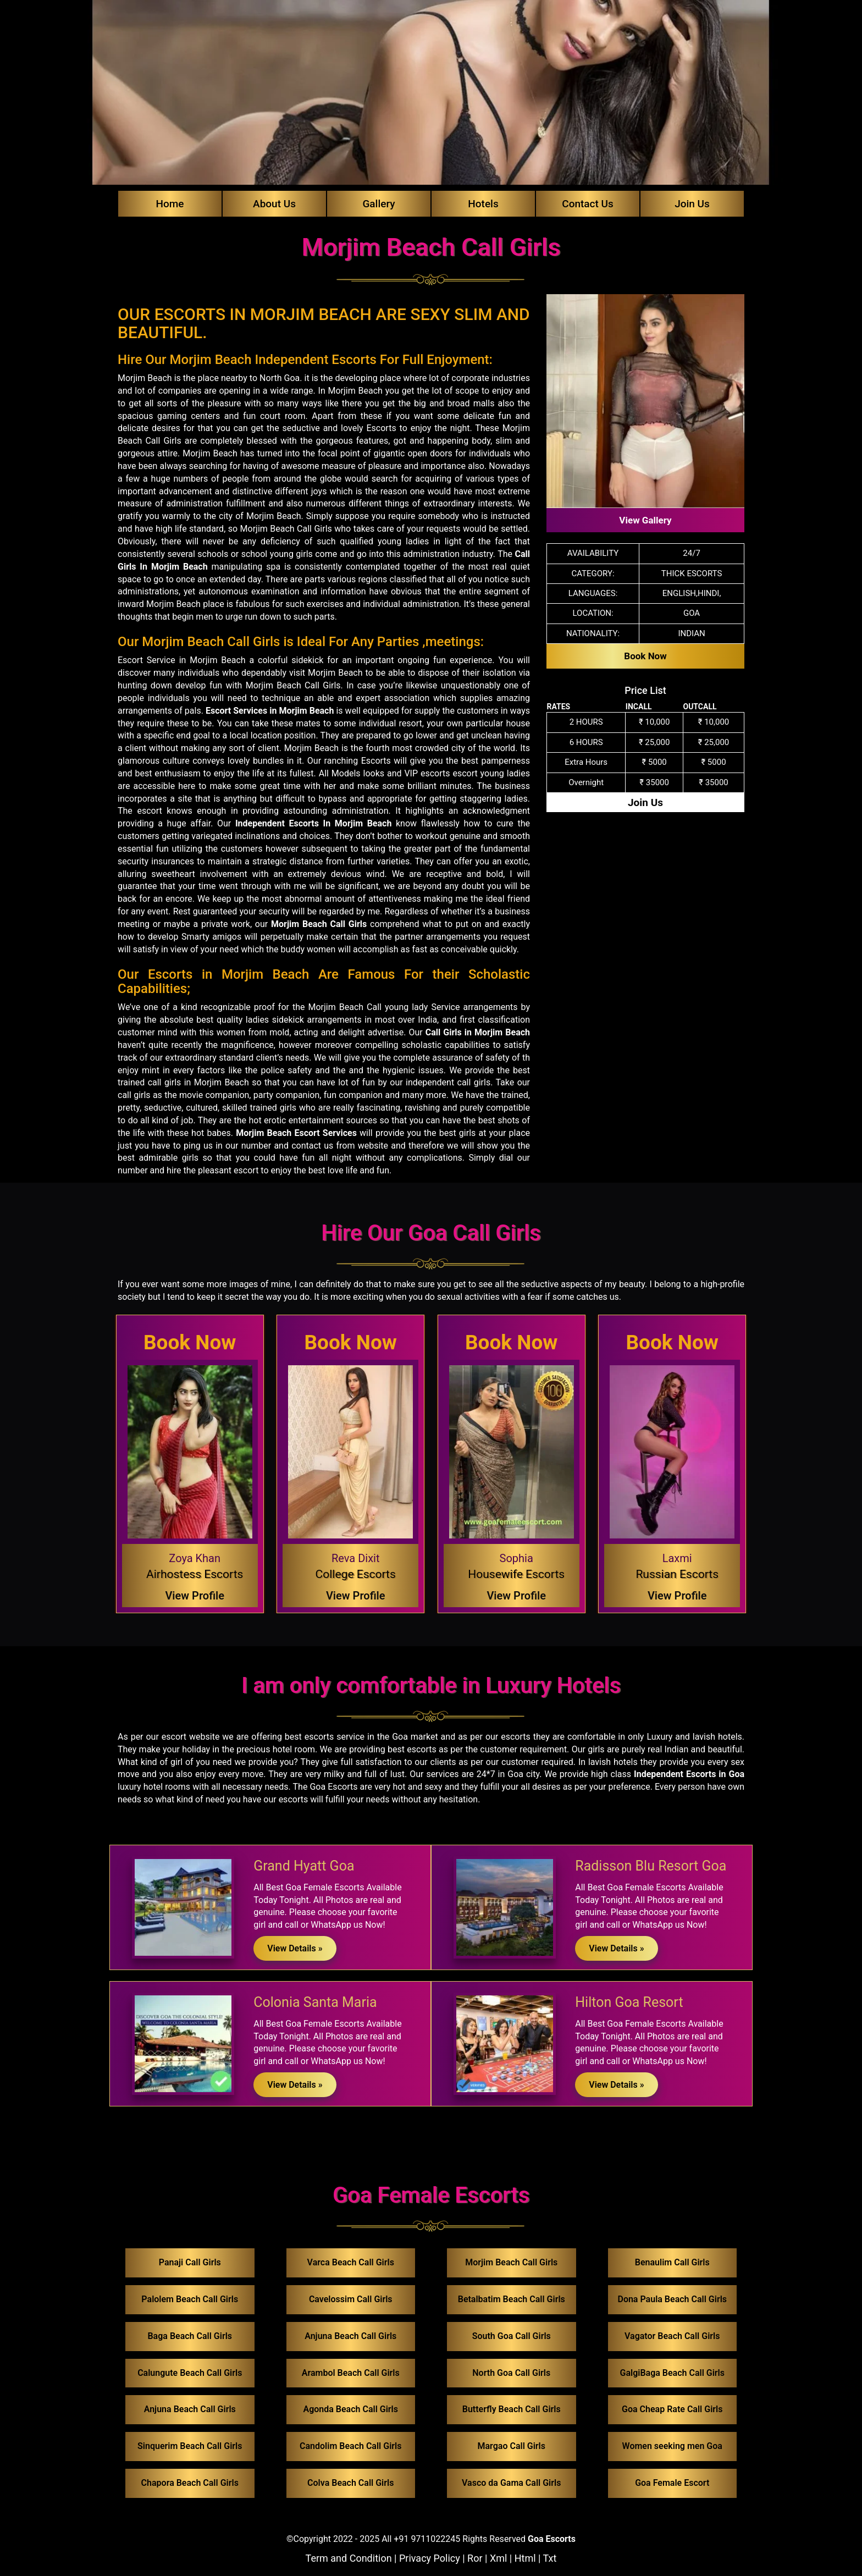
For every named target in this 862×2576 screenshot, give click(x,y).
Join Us (692, 203)
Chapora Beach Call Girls (190, 2483)
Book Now (645, 655)
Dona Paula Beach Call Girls (672, 2299)
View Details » (294, 1948)
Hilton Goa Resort (629, 2002)
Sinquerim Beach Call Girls (189, 2446)
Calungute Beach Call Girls (189, 2373)
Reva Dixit (355, 1558)
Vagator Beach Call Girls (672, 2336)
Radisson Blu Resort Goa (650, 1866)
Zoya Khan (194, 1558)
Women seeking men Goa (672, 2446)
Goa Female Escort (672, 2483)
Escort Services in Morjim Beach (270, 710)
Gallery (378, 203)
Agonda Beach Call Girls (350, 2409)
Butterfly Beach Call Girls (511, 2409)
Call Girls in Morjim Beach (478, 1032)
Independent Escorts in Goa (689, 1774)
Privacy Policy (429, 2558)
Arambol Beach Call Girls (351, 2373)
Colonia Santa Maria (315, 2002)
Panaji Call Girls (190, 2262)
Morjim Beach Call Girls (319, 924)
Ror (474, 2558)
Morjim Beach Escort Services (296, 1133)
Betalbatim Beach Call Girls (511, 2299)
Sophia (516, 1558)
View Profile (194, 1595)
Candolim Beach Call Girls (350, 2446)
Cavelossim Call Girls (351, 2299)
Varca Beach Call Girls (350, 2262)
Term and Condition (349, 2558)
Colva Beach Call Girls (350, 2483)
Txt (550, 2558)
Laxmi (677, 1558)
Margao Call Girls (511, 2446)
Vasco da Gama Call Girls (511, 2483)
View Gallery (645, 520)
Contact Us (588, 203)
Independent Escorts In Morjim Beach (313, 823)
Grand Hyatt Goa (303, 1866)
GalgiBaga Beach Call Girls (672, 2373)
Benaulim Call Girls (672, 2262)
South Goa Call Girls (511, 2336)
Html (525, 2558)
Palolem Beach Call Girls (189, 2299)
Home (170, 203)
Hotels (483, 203)
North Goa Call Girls (511, 2373)
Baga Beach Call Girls (189, 2336)
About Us (274, 203)
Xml (498, 2558)
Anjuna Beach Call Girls (190, 2409)
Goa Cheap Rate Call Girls (672, 2409)
